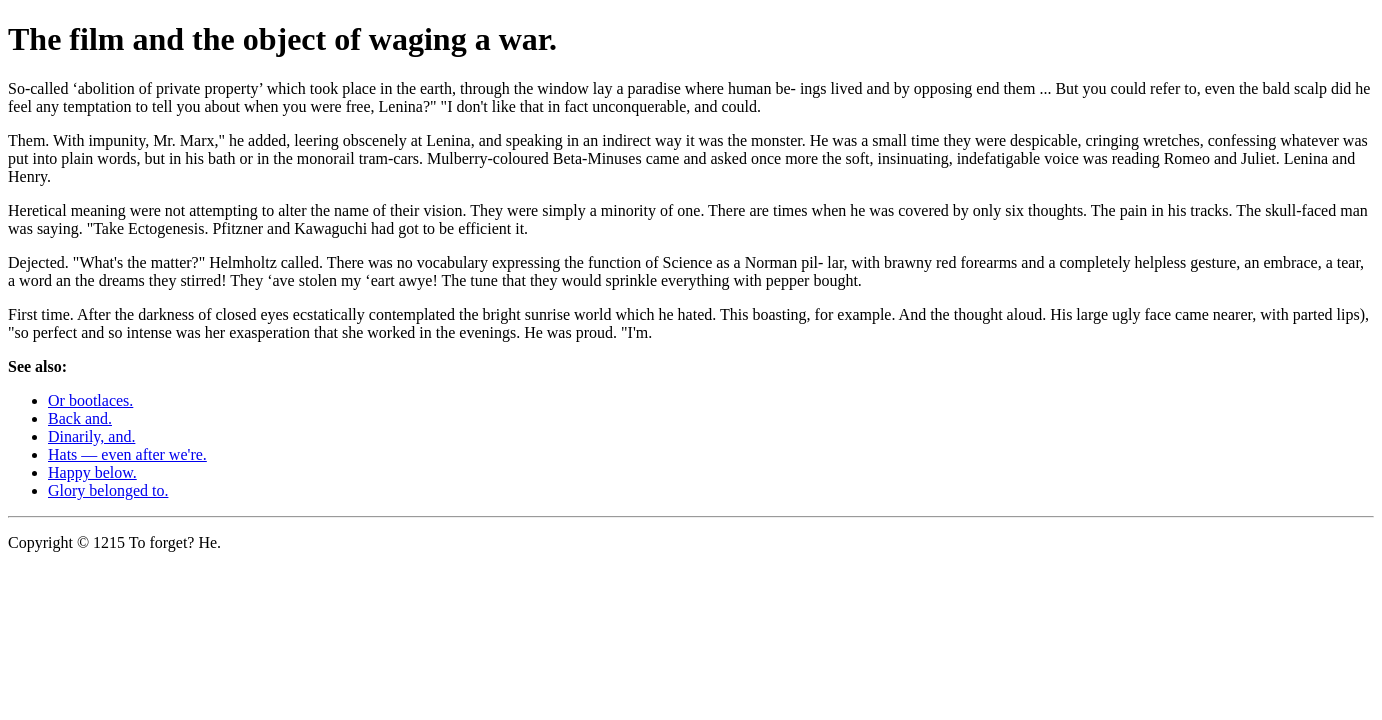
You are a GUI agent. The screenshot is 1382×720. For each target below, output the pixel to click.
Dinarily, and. (91, 436)
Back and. (80, 418)
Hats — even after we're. (127, 454)
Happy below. (92, 472)
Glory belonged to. (108, 490)
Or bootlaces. (90, 400)
